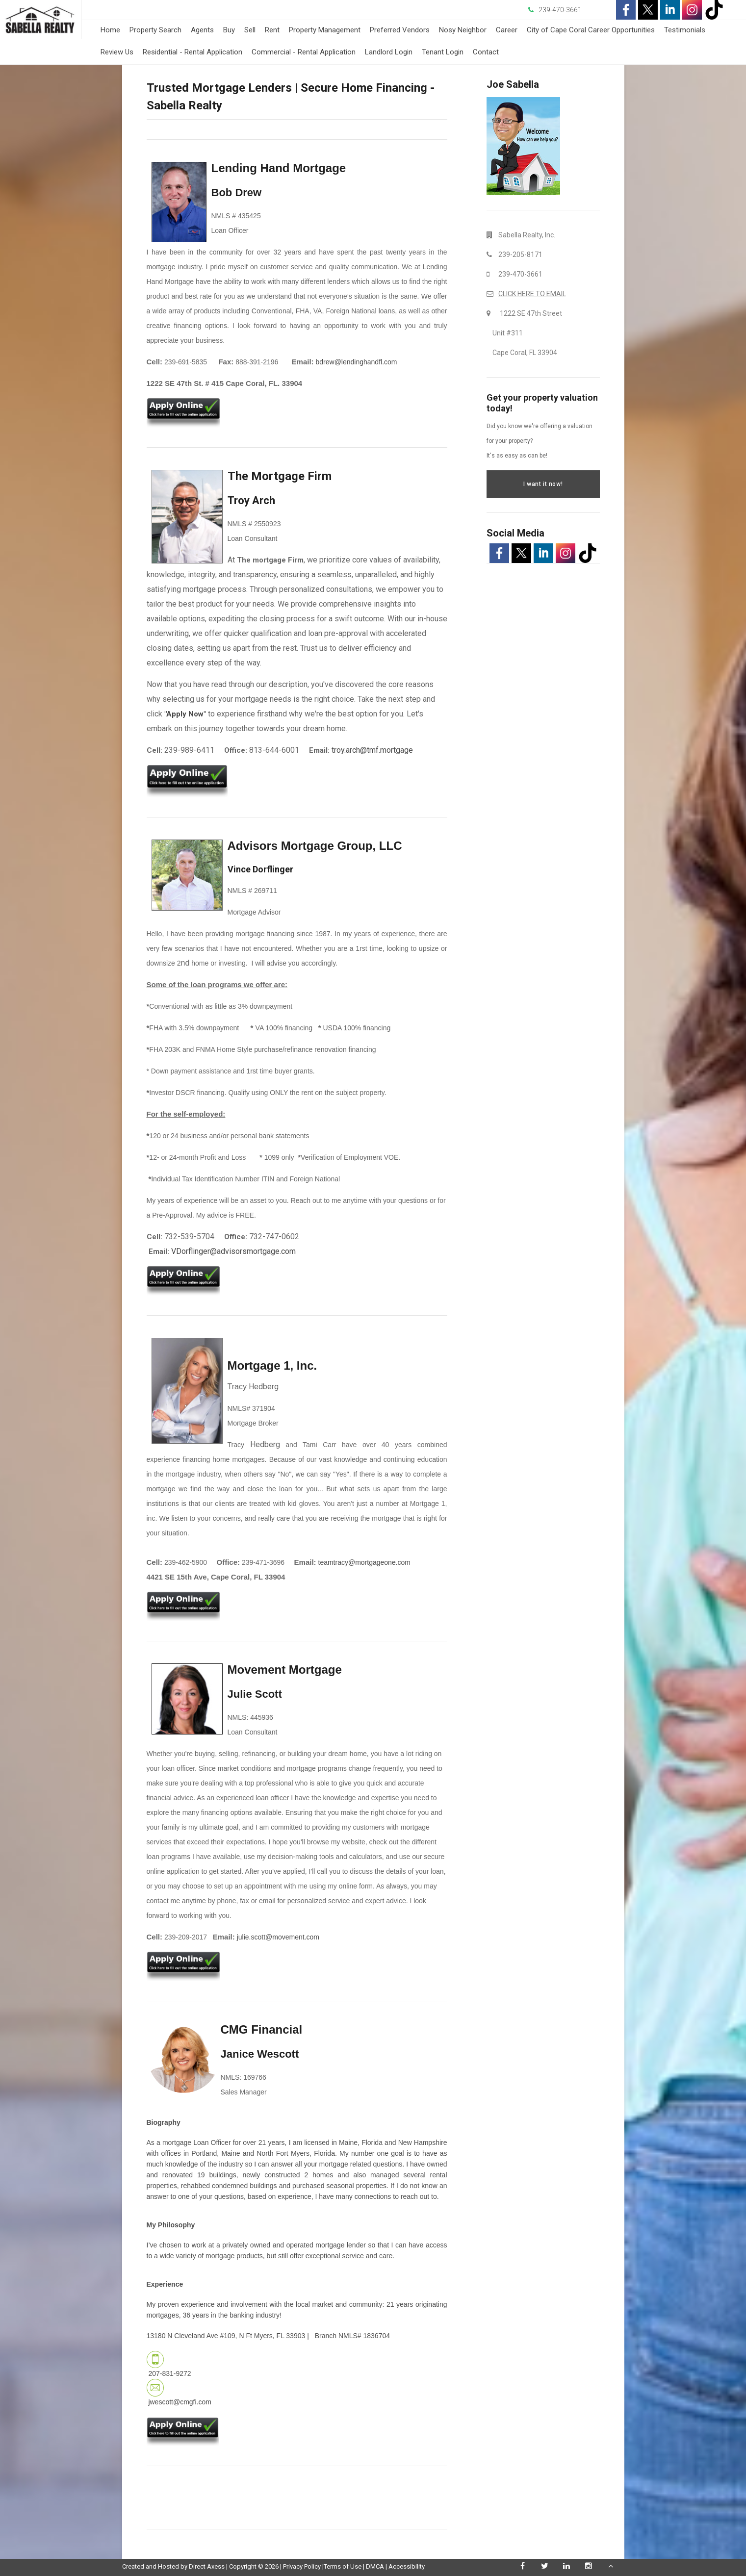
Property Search (155, 30)
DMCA (375, 2566)
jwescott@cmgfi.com (179, 2402)
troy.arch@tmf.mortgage (372, 750)
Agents (202, 30)
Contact (486, 52)
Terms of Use (342, 2566)
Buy (229, 30)
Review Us (117, 52)
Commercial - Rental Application (304, 52)
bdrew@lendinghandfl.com (356, 362)
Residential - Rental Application (192, 52)
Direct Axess (207, 2566)
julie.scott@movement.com (278, 1937)
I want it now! (543, 484)
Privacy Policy (302, 2566)
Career (506, 30)
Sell (250, 30)
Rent (272, 30)
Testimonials (684, 30)
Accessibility (406, 2566)
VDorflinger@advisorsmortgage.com (233, 1251)
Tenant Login (442, 52)
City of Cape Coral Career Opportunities (591, 30)
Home (110, 30)
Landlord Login (388, 52)
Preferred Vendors (400, 30)
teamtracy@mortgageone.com (364, 1562)
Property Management (324, 30)
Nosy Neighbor (463, 30)
